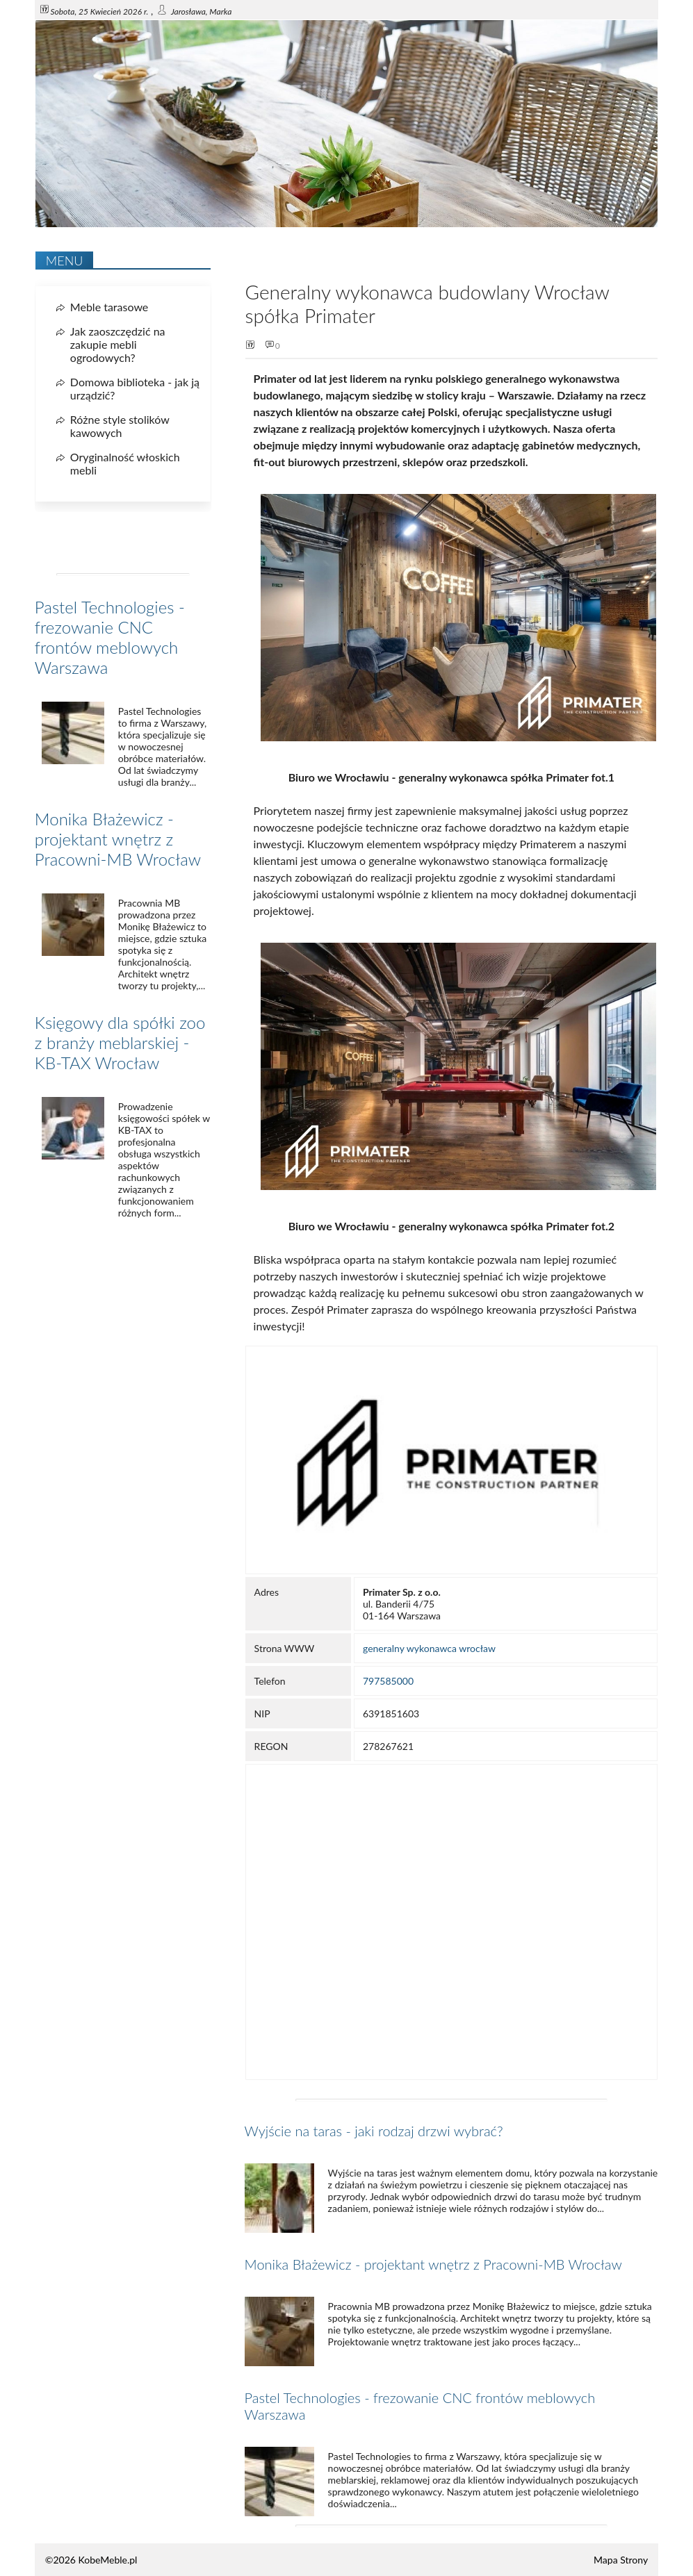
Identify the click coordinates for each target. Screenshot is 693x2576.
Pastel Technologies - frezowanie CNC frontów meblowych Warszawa (110, 637)
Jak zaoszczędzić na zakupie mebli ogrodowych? (117, 344)
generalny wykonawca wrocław (429, 1648)
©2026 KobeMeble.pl (91, 2560)
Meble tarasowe (109, 306)
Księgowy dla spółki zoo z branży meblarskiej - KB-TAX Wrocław (120, 1042)
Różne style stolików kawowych (120, 426)
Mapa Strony (621, 2560)
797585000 (388, 1681)
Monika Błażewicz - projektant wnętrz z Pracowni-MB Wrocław (433, 2264)
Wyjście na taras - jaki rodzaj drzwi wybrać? (374, 2130)
